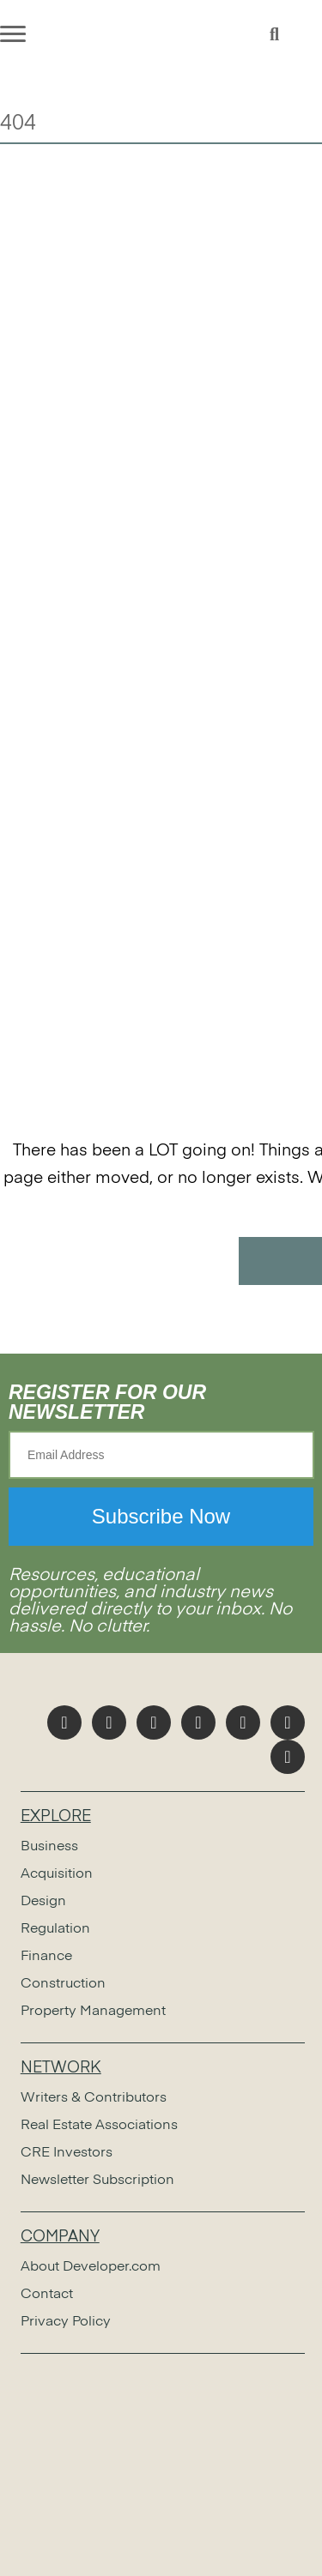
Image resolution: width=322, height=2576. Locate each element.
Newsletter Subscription (97, 2180)
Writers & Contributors (94, 2098)
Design (43, 1902)
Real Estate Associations (99, 2126)
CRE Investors (66, 2153)
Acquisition (57, 1874)
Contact (47, 2295)
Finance (46, 1957)
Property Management (93, 2011)
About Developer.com (91, 2267)
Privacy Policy (66, 2322)
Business (49, 1847)
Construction (63, 1984)
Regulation (55, 1929)
